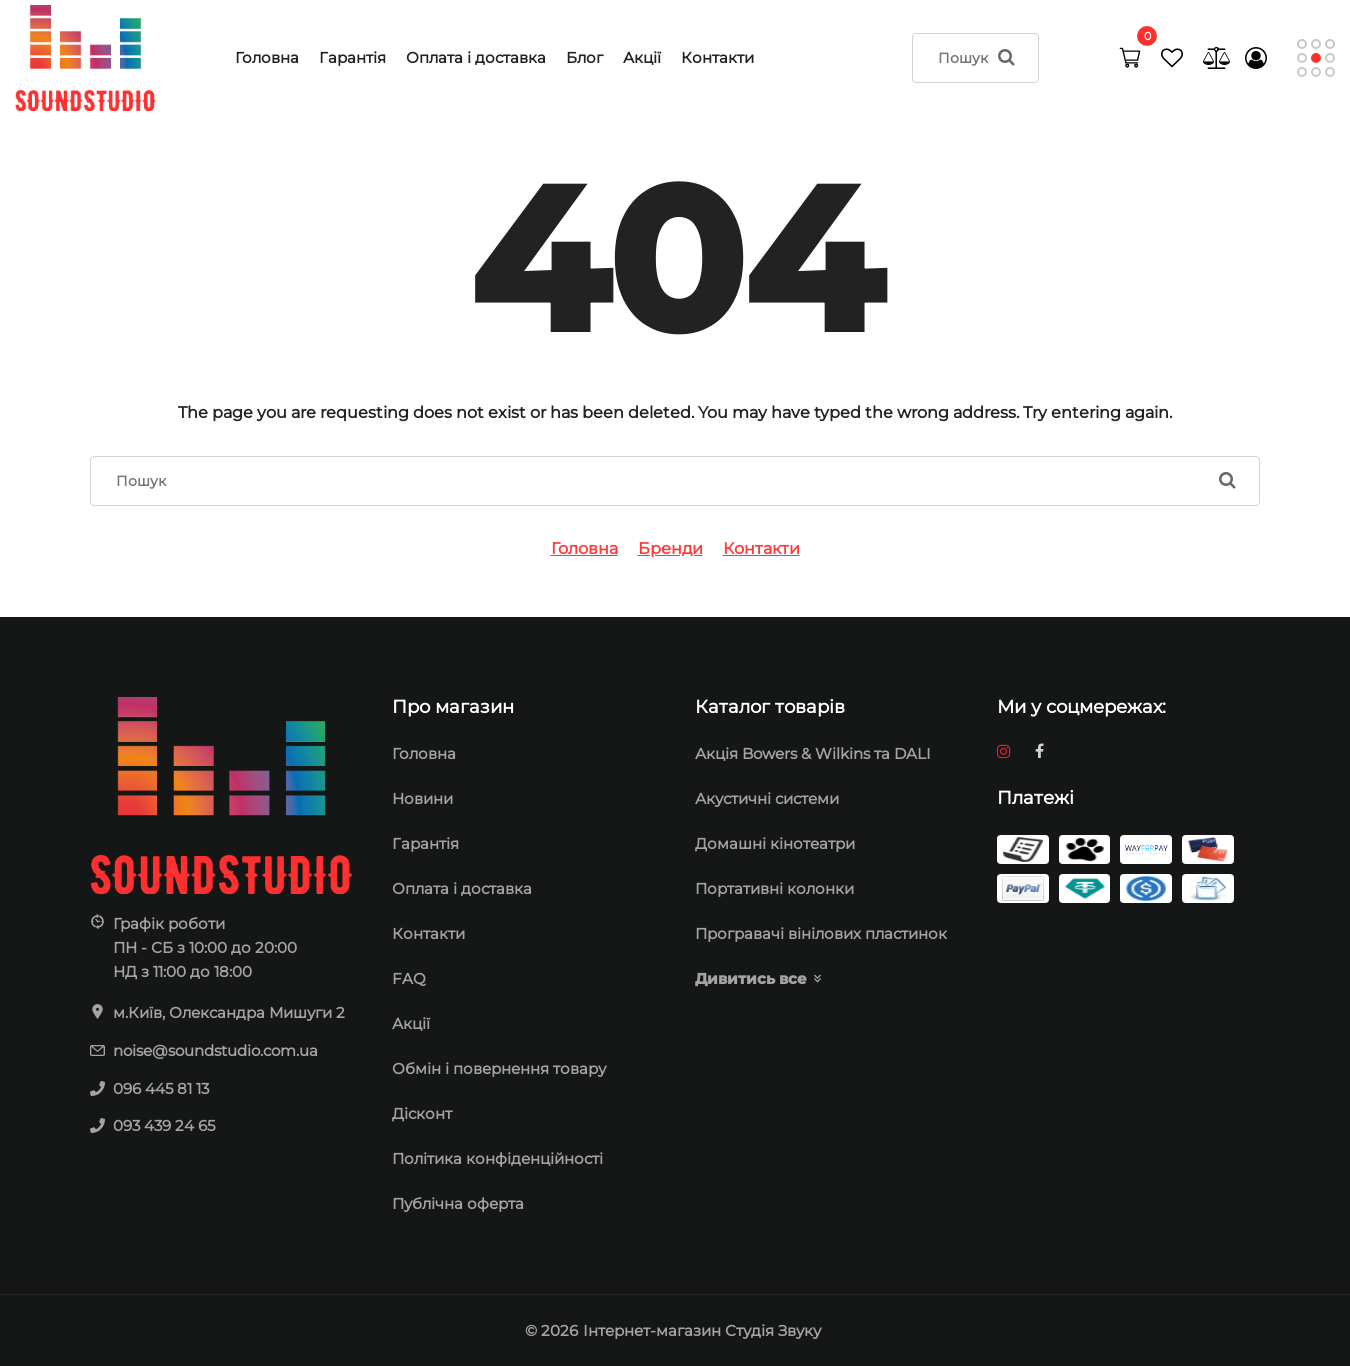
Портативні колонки (774, 888)
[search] (976, 58)
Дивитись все (751, 978)
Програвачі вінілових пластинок (821, 933)
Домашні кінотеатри (775, 843)
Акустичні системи (767, 798)
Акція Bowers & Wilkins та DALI (813, 753)
